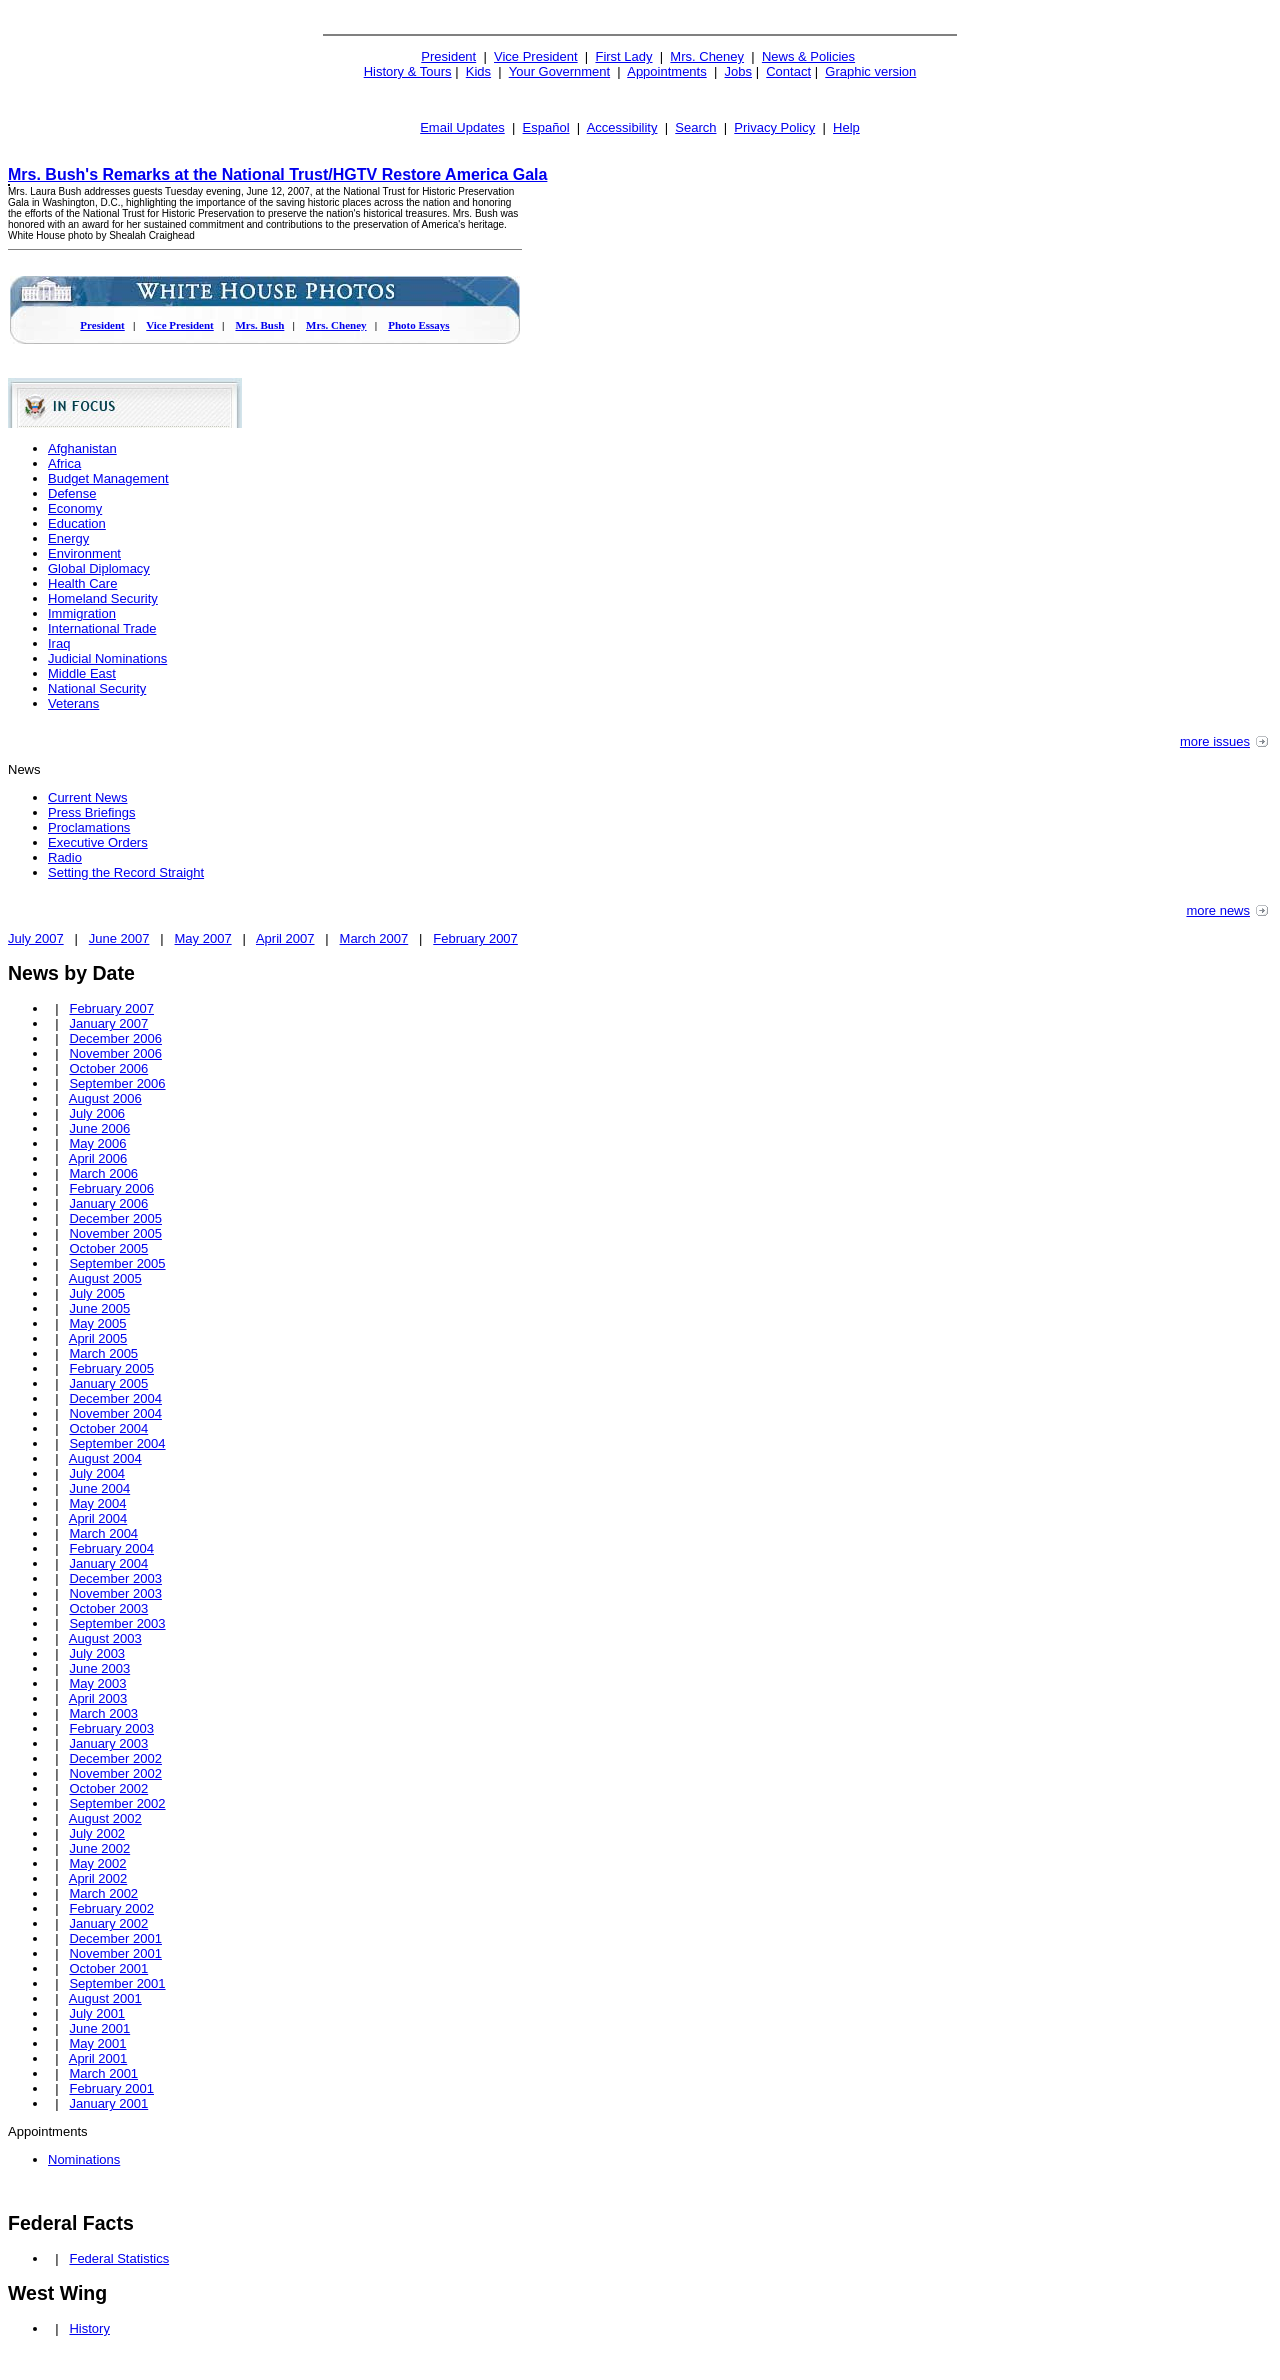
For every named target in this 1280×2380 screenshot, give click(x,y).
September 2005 (117, 1263)
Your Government (559, 71)
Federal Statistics (119, 2258)
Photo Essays (418, 325)
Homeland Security (103, 598)
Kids (478, 71)
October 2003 (108, 1608)
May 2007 (203, 938)
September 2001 (117, 1983)
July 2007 (36, 938)
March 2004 (103, 1533)
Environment (84, 553)
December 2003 (115, 1578)
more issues (1215, 741)
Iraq (59, 643)
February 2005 (111, 1368)
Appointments (667, 71)
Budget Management (108, 478)
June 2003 (99, 1668)
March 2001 (103, 2073)
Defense (72, 493)
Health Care (82, 583)
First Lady (623, 56)
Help (846, 127)
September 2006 (117, 1083)
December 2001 (115, 1938)
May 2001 (97, 2043)
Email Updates (462, 127)
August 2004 (105, 1458)
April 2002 (98, 1878)
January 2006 (108, 1203)
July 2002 (97, 1833)
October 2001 (108, 1968)
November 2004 (115, 1413)
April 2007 (285, 938)
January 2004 (108, 1563)
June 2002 (99, 1848)
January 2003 (108, 1743)
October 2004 (108, 1428)
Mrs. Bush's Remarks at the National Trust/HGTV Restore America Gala (277, 174)
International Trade (102, 628)
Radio (65, 857)
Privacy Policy (774, 127)
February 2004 (111, 1548)
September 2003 (117, 1623)
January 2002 (108, 1923)
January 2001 (108, 2103)
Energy (68, 538)
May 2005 (97, 1323)
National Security (97, 688)
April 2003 (98, 1698)
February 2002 (111, 1908)
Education (77, 523)
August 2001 (105, 1998)
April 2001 (98, 2058)
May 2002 (97, 1863)
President (448, 56)
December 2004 (115, 1398)
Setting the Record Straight (126, 872)
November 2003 (115, 1593)
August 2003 (105, 1638)
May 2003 (97, 1683)
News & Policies (808, 56)
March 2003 (103, 1713)
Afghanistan (82, 448)
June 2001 (99, 2028)
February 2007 (475, 938)
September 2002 (117, 1803)
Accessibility (622, 127)
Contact (788, 71)
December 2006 (115, 1038)
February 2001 (111, 2088)
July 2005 (97, 1293)
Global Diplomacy (99, 568)
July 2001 (97, 2013)
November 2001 (115, 1953)
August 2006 (105, 1098)
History (89, 2328)
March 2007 (374, 938)
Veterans (73, 703)
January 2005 (108, 1383)
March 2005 (103, 1353)
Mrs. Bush (259, 325)
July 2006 (97, 1113)
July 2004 (97, 1473)
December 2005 (115, 1218)
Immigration (82, 613)
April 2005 (98, 1338)
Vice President (536, 56)
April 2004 (98, 1518)
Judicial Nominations (107, 658)
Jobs (738, 71)
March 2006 (103, 1173)
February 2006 (111, 1188)
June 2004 (99, 1488)
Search (695, 127)
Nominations (84, 2159)
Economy (75, 508)
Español (546, 127)
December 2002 (115, 1758)
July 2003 (97, 1653)
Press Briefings (91, 812)
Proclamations (89, 827)
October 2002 (108, 1788)
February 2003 (111, 1728)
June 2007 (119, 938)
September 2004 (117, 1443)
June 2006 (99, 1128)
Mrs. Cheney (707, 56)
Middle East (82, 673)
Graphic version (870, 71)
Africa (64, 463)
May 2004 (97, 1503)
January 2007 (108, 1023)
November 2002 (115, 1773)
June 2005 (99, 1308)
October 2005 (108, 1248)
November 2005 (115, 1233)
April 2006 (98, 1158)
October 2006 (108, 1068)
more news (1218, 910)
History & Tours (408, 71)
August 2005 (105, 1278)
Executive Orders (98, 842)
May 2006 (97, 1143)
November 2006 (115, 1053)
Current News (87, 797)
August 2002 (105, 1818)
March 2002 (103, 1893)
